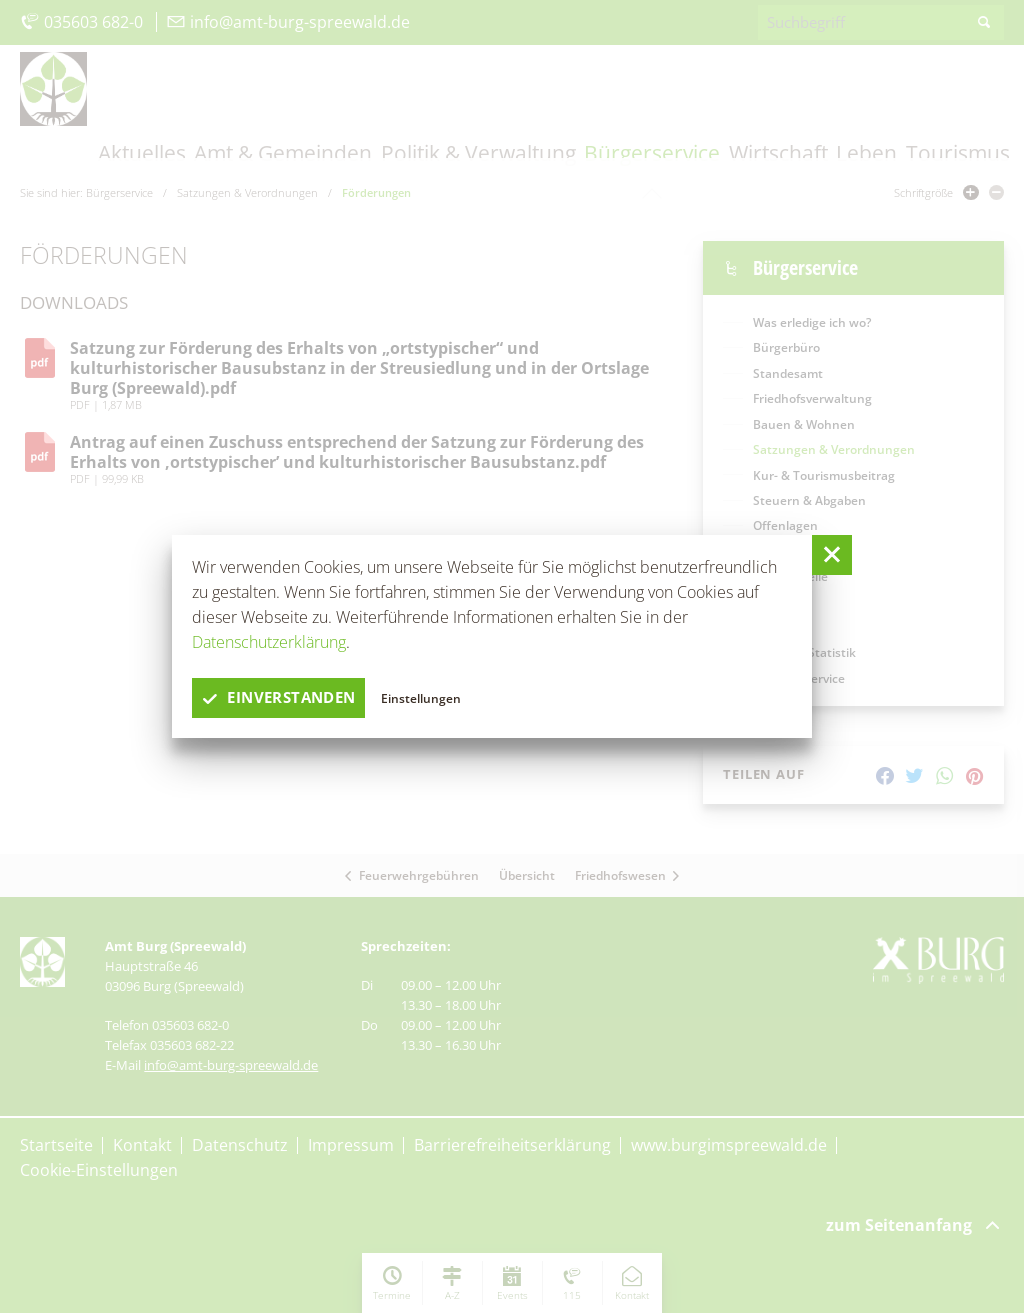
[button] (832, 555)
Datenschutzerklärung (269, 642)
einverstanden (284, 698)
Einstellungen (432, 697)
